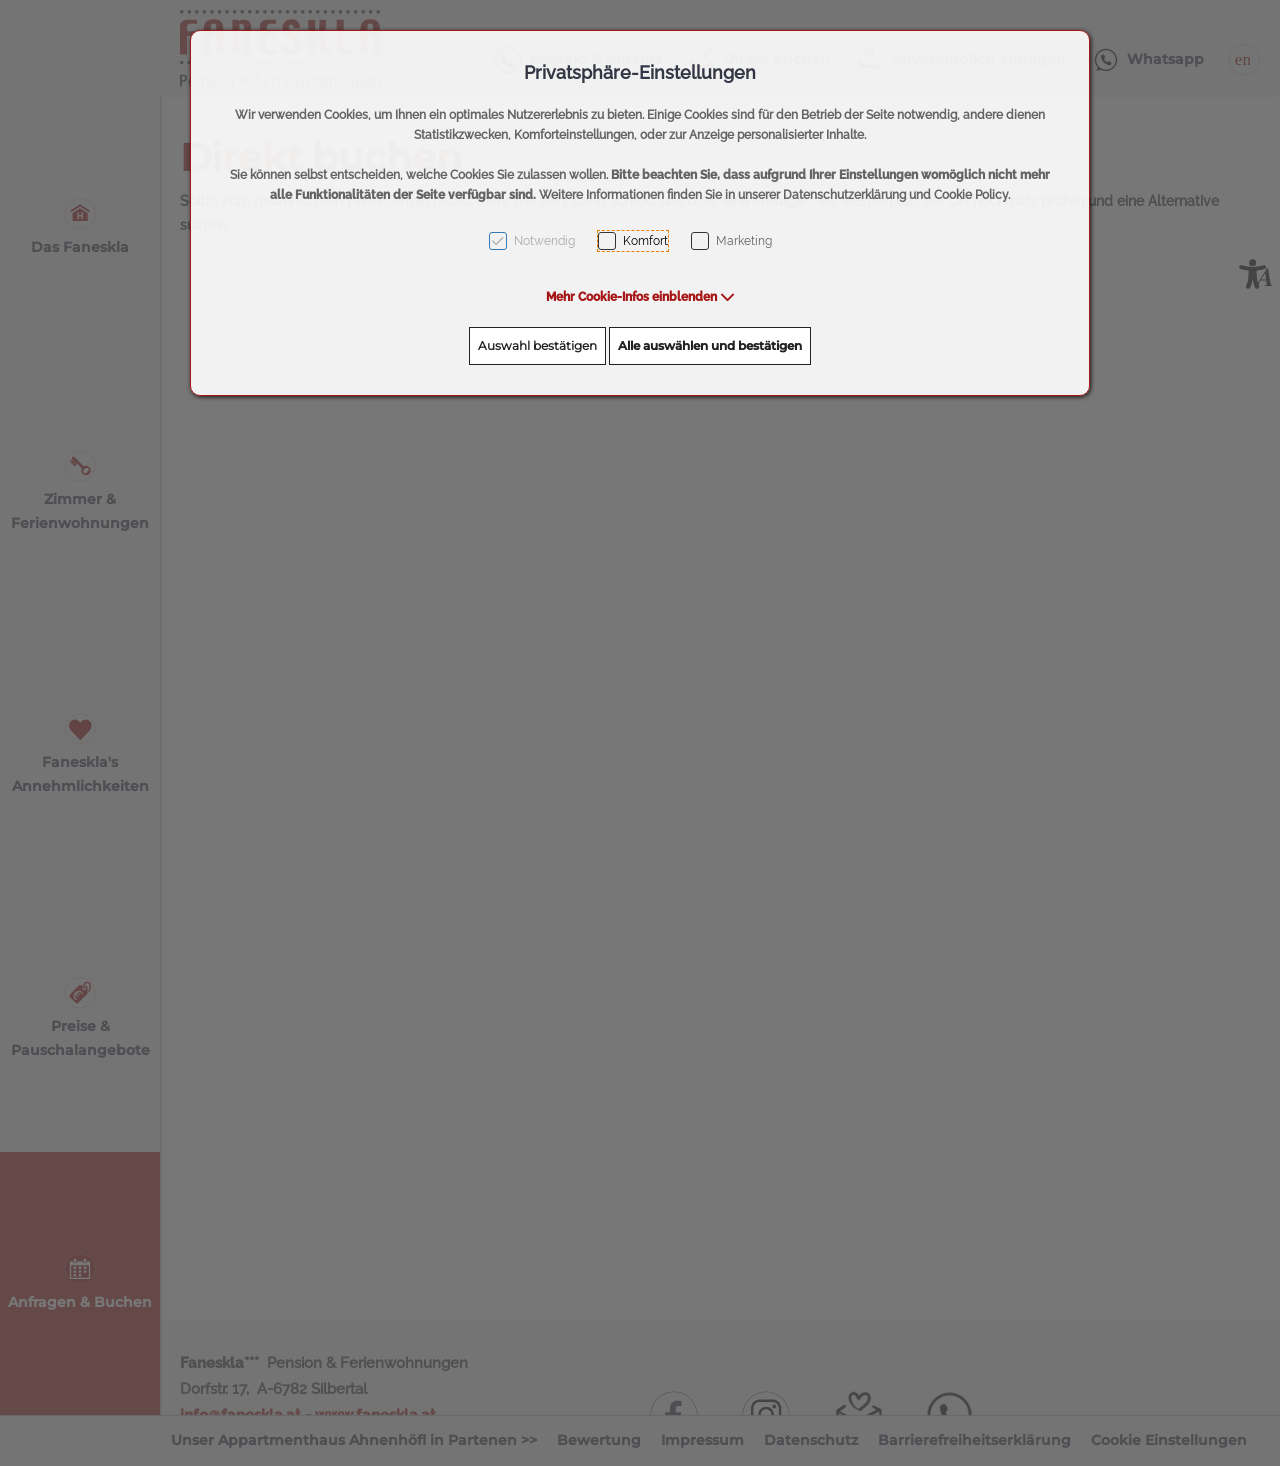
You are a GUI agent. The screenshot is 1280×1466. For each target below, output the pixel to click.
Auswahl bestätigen (537, 345)
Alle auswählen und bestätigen (710, 345)
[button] (640, 297)
